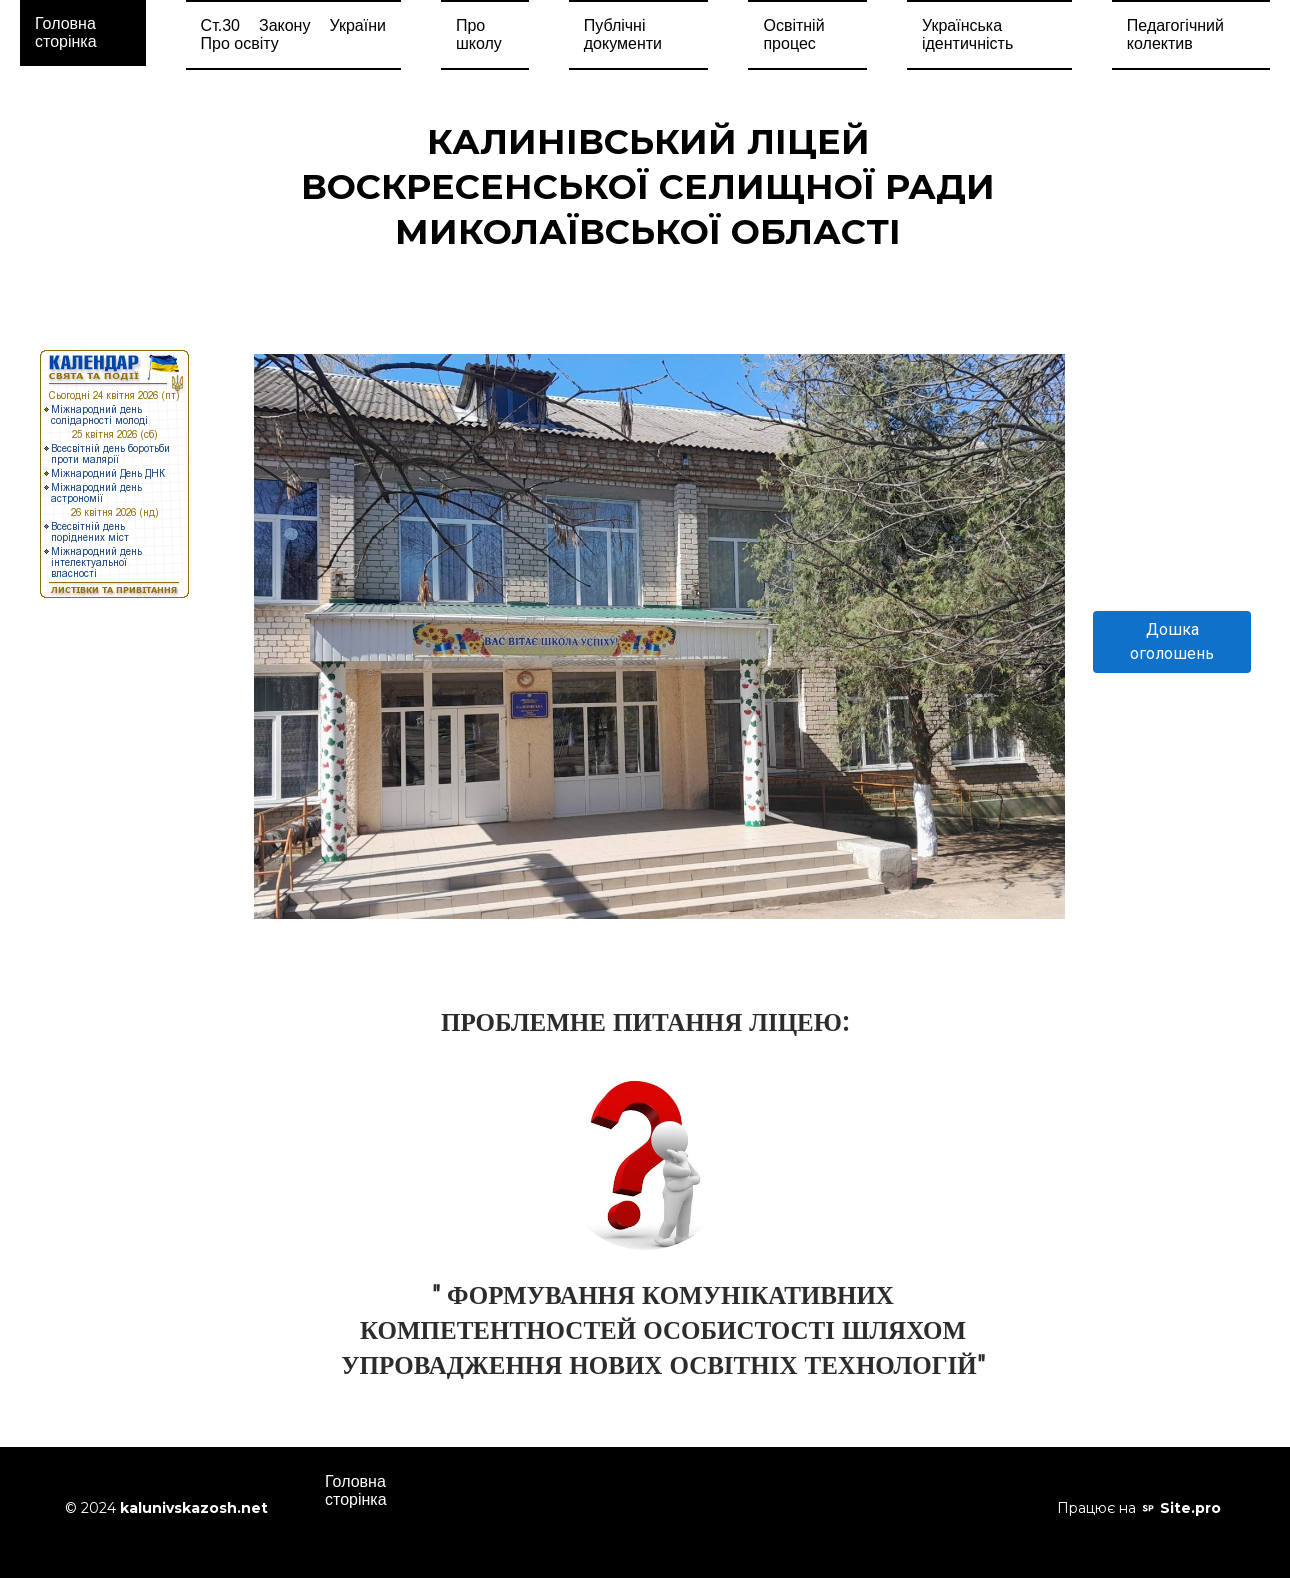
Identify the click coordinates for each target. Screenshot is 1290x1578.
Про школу (479, 34)
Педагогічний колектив (1175, 34)
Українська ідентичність (967, 34)
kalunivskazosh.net (194, 1508)
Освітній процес (793, 34)
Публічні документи (623, 34)
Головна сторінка (66, 32)
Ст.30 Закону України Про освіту (293, 34)
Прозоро (730, 1483)
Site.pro (1190, 1508)
